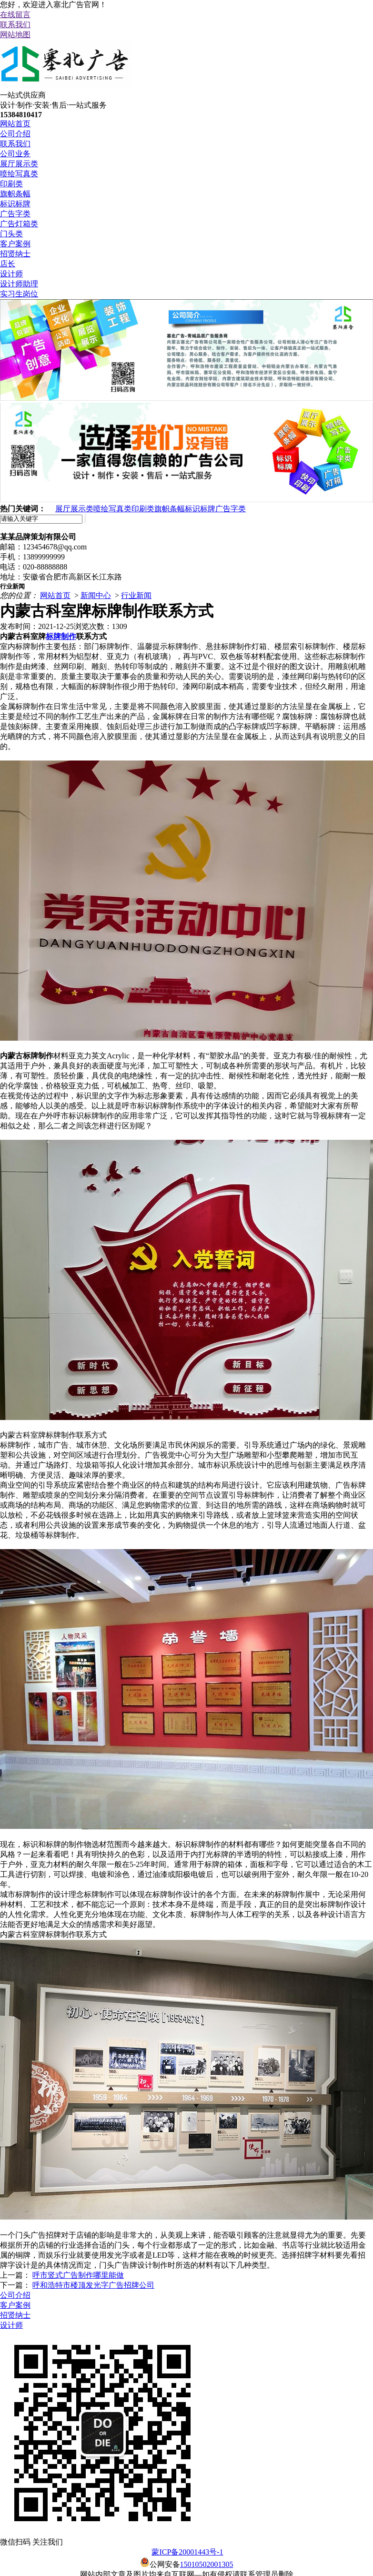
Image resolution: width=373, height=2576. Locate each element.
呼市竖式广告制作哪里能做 (78, 2275)
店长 (7, 264)
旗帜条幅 (15, 194)
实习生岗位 (19, 294)
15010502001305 (206, 2564)
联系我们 (15, 24)
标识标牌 (15, 204)
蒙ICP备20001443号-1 (187, 2552)
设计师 (11, 274)
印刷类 (11, 184)
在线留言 (15, 14)
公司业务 (15, 154)
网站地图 (15, 34)
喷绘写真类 (19, 174)
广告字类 (15, 214)
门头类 (11, 234)
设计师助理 (19, 284)
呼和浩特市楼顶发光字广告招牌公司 (93, 2285)
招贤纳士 (15, 254)
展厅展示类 (19, 164)
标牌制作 (61, 636)
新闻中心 (96, 595)
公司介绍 (15, 134)
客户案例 (15, 244)
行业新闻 (136, 595)
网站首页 (15, 124)
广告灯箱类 (19, 224)
